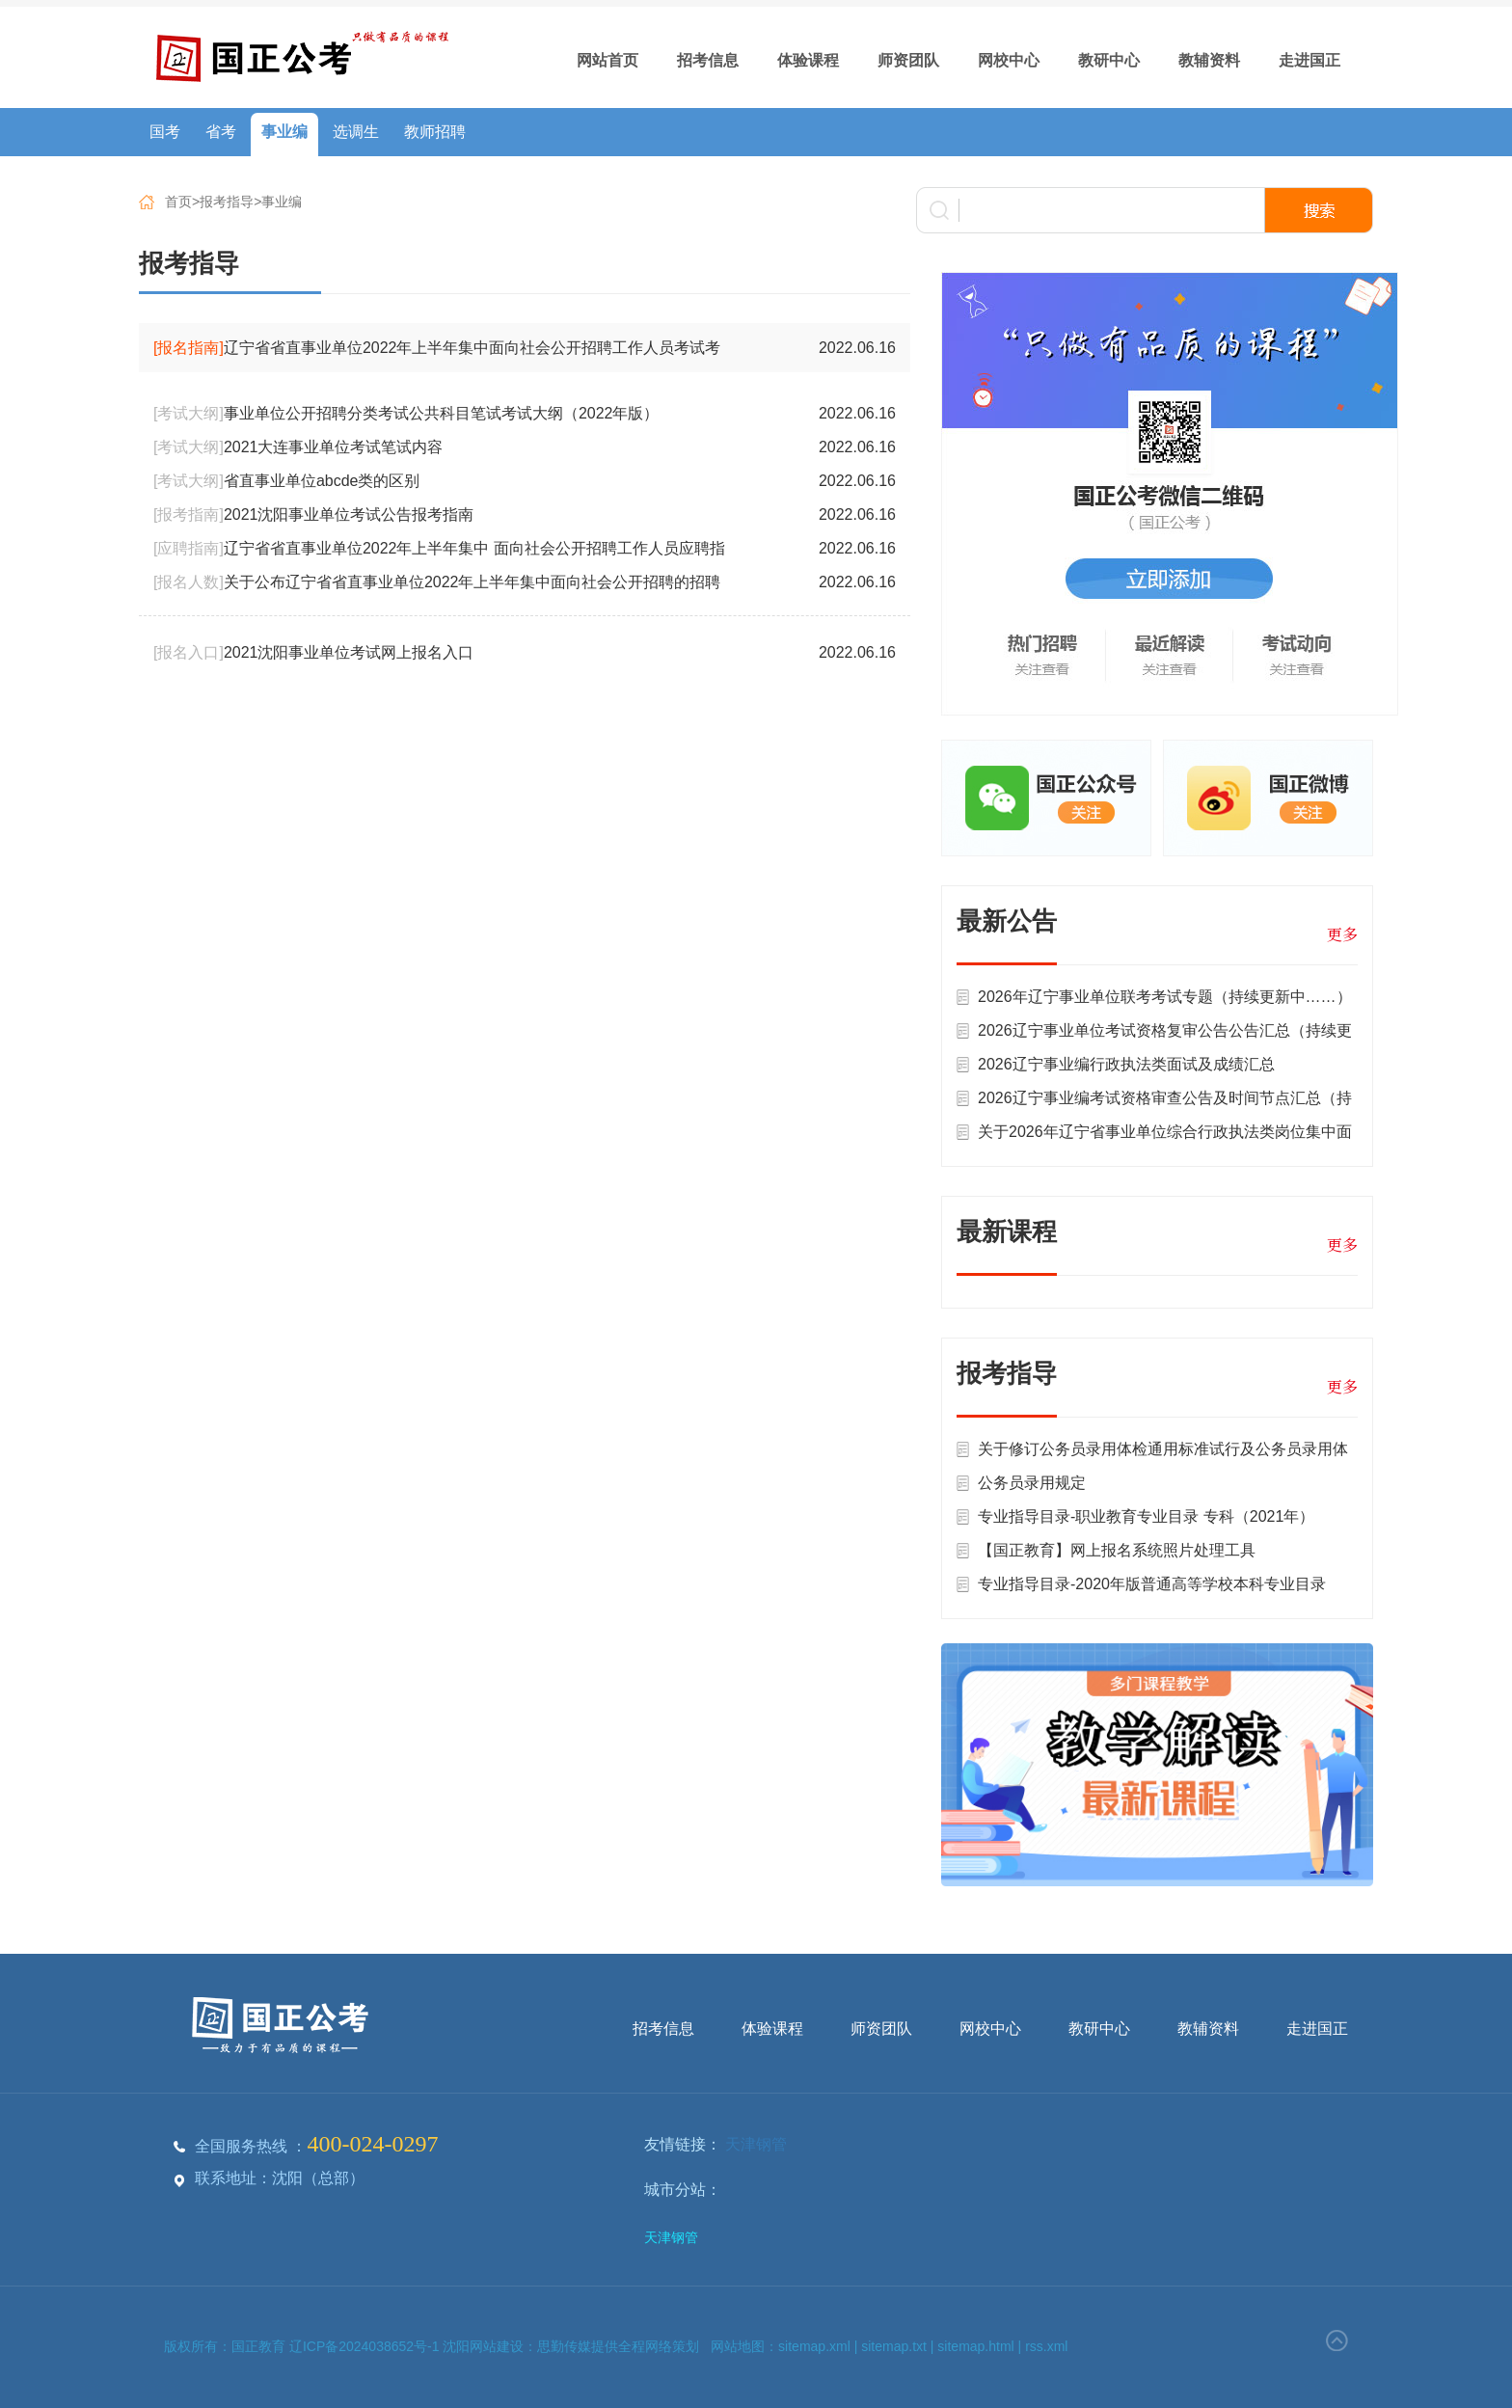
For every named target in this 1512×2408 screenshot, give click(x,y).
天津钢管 (756, 2144)
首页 (178, 201)
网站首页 (607, 60)
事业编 (284, 131)
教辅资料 (1209, 60)
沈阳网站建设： (490, 2346)
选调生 (356, 131)
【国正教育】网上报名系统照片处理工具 (1117, 1550)
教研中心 (1109, 60)
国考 (164, 131)
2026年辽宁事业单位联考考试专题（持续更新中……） (1165, 996)
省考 (220, 131)
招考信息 (708, 60)
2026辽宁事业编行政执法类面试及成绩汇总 (1126, 1064)
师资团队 (908, 60)
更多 (1342, 934)
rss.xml (1046, 2346)
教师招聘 (435, 131)
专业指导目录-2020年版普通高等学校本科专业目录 (1152, 1584)
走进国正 (1309, 60)
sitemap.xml (814, 2346)
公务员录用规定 (1032, 1483)
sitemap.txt (894, 2346)
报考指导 (227, 201)
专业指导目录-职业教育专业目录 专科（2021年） (1146, 1516)
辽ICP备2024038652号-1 (366, 2346)
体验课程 (808, 60)
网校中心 (1009, 60)
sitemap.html (975, 2346)
